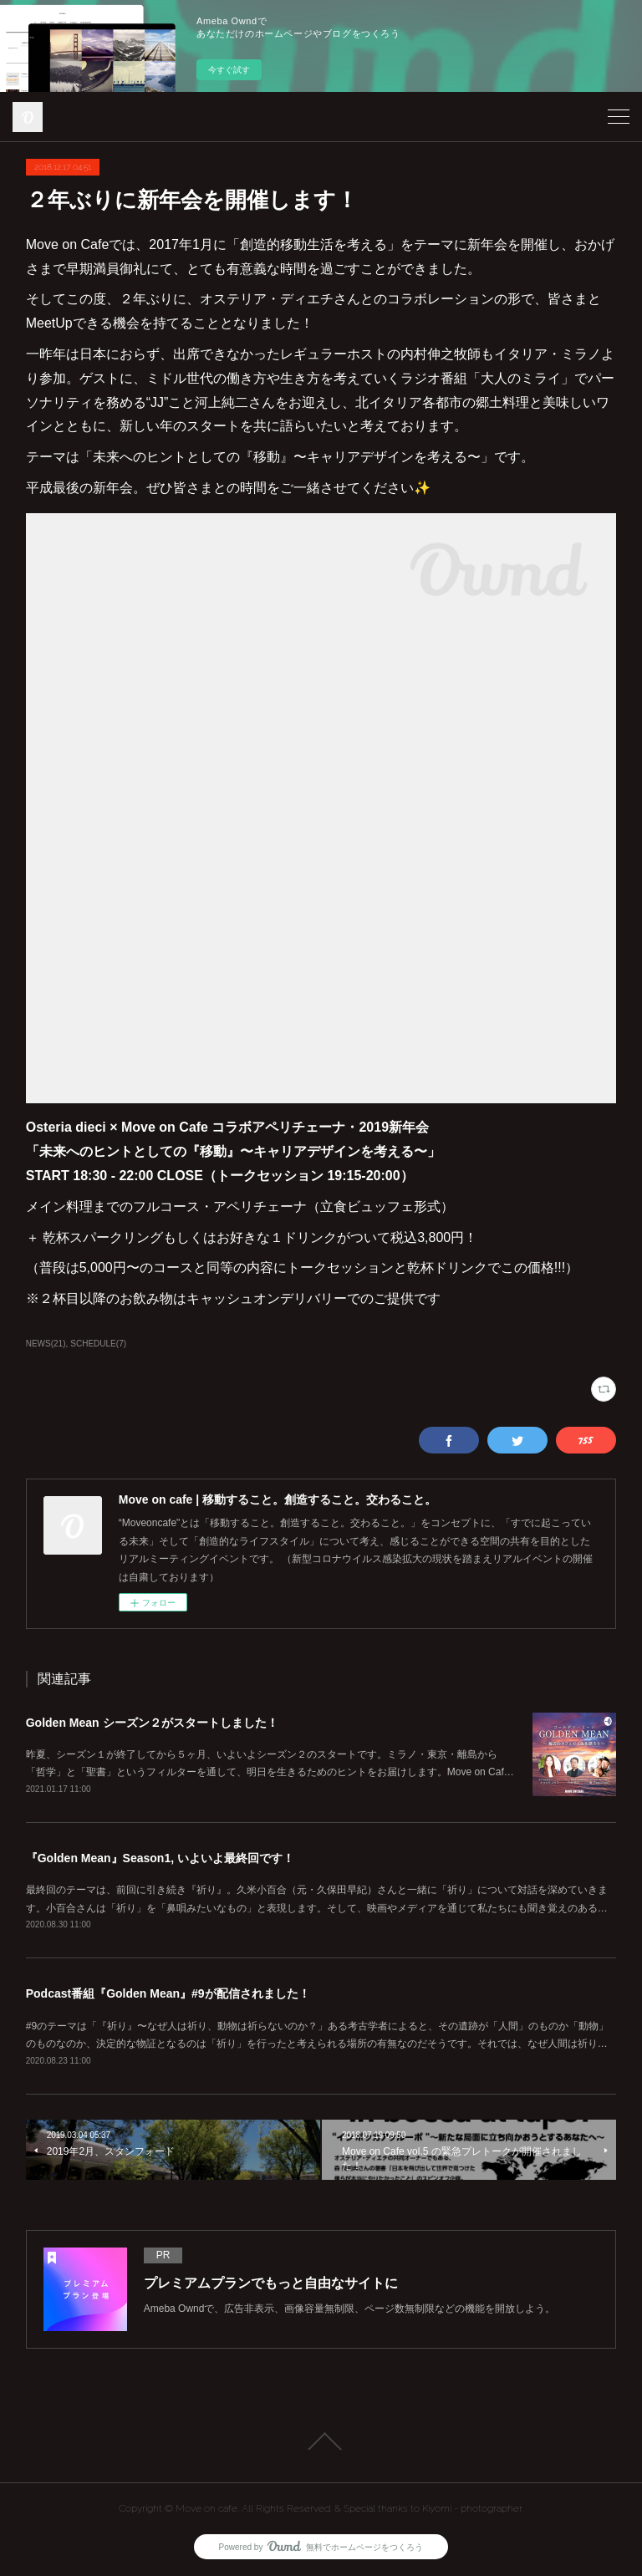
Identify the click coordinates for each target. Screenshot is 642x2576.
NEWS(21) (46, 1343)
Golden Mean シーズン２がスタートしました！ (152, 1722)
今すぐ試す (229, 69)
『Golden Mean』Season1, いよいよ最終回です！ (160, 1858)
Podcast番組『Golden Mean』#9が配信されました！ (168, 1993)
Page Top (321, 2441)
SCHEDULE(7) (98, 1343)
